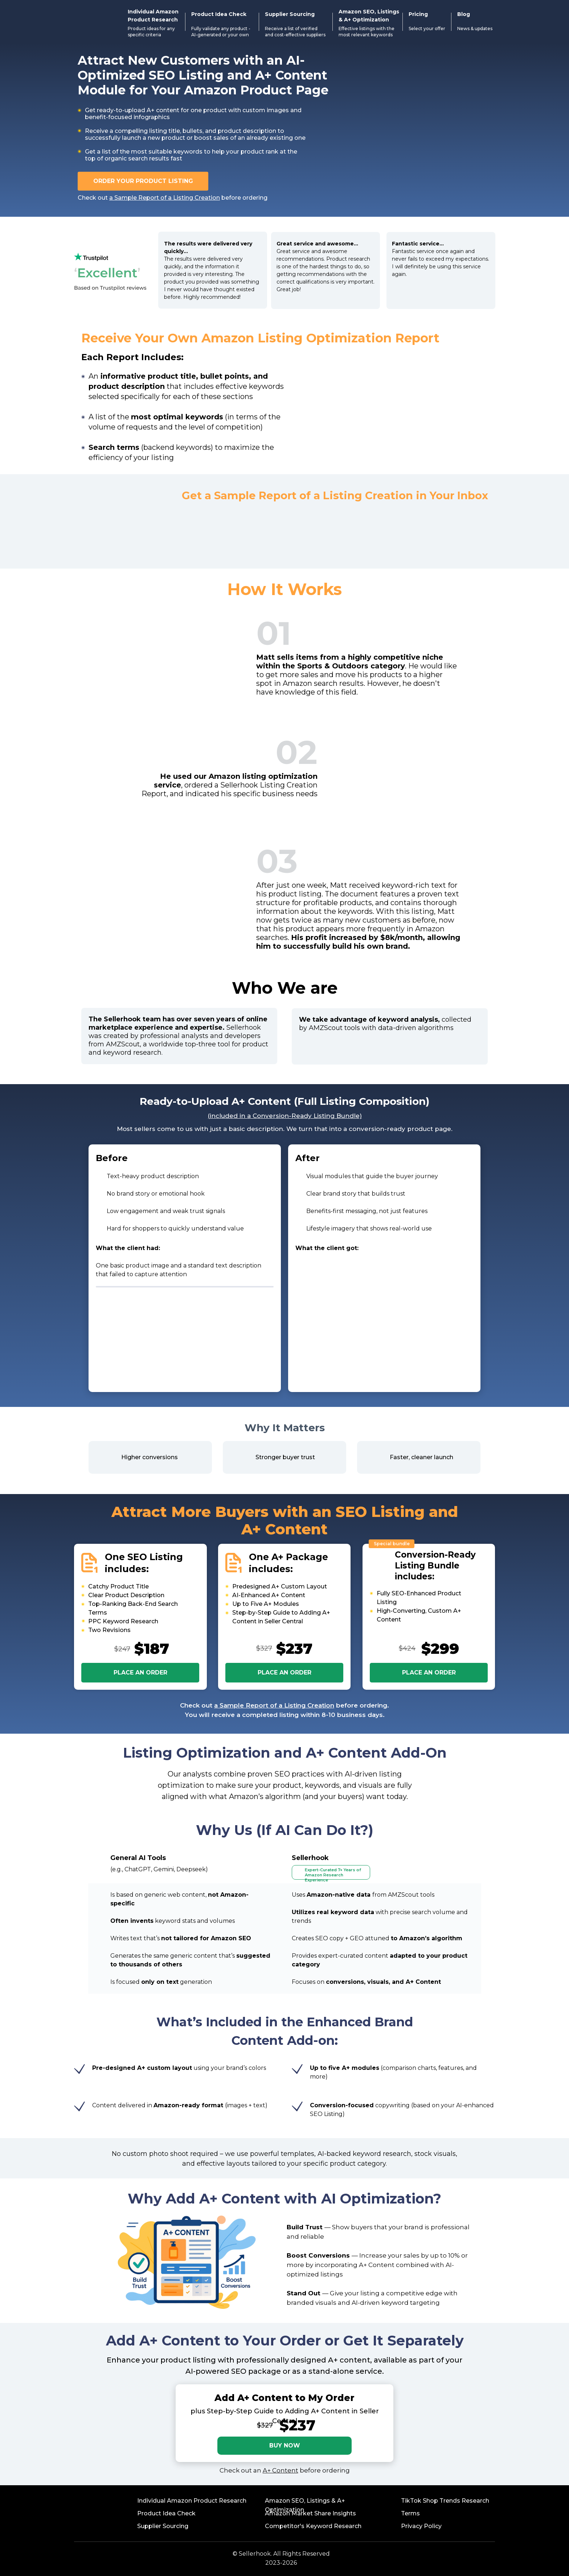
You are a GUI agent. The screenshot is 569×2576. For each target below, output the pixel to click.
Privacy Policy (421, 2526)
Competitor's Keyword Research (313, 2526)
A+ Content (280, 2470)
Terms (410, 2513)
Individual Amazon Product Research (191, 2500)
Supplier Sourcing (162, 2526)
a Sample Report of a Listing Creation (274, 1705)
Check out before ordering (172, 197)
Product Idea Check (166, 2513)
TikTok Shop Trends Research (445, 2500)
